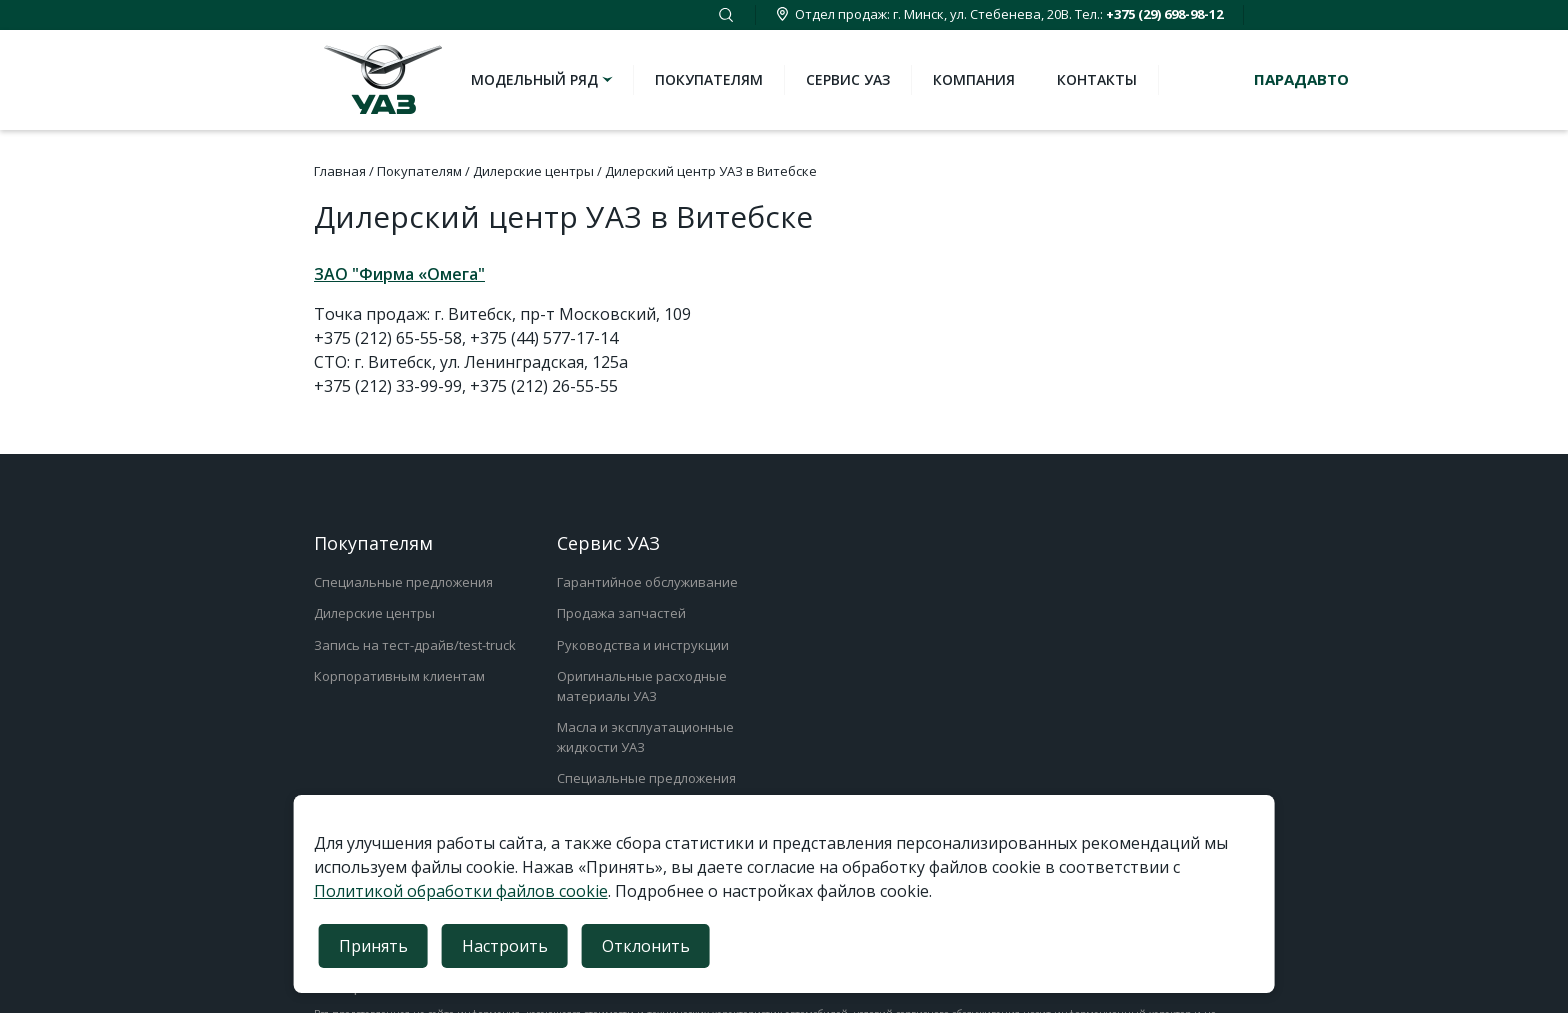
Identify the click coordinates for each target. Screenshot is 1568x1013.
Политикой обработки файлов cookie (461, 891)
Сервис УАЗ (848, 79)
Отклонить (646, 946)
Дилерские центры (533, 171)
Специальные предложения (403, 582)
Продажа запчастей (621, 613)
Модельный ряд (543, 79)
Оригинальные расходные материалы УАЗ (642, 686)
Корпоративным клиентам (399, 676)
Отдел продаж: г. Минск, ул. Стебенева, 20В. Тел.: (999, 14)
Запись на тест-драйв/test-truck (415, 645)
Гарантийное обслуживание (647, 582)
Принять (373, 946)
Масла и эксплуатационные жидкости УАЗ (645, 737)
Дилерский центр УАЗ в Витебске (711, 171)
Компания (974, 79)
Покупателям (709, 79)
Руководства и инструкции (643, 645)
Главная (340, 171)
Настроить (505, 946)
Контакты (1097, 79)
